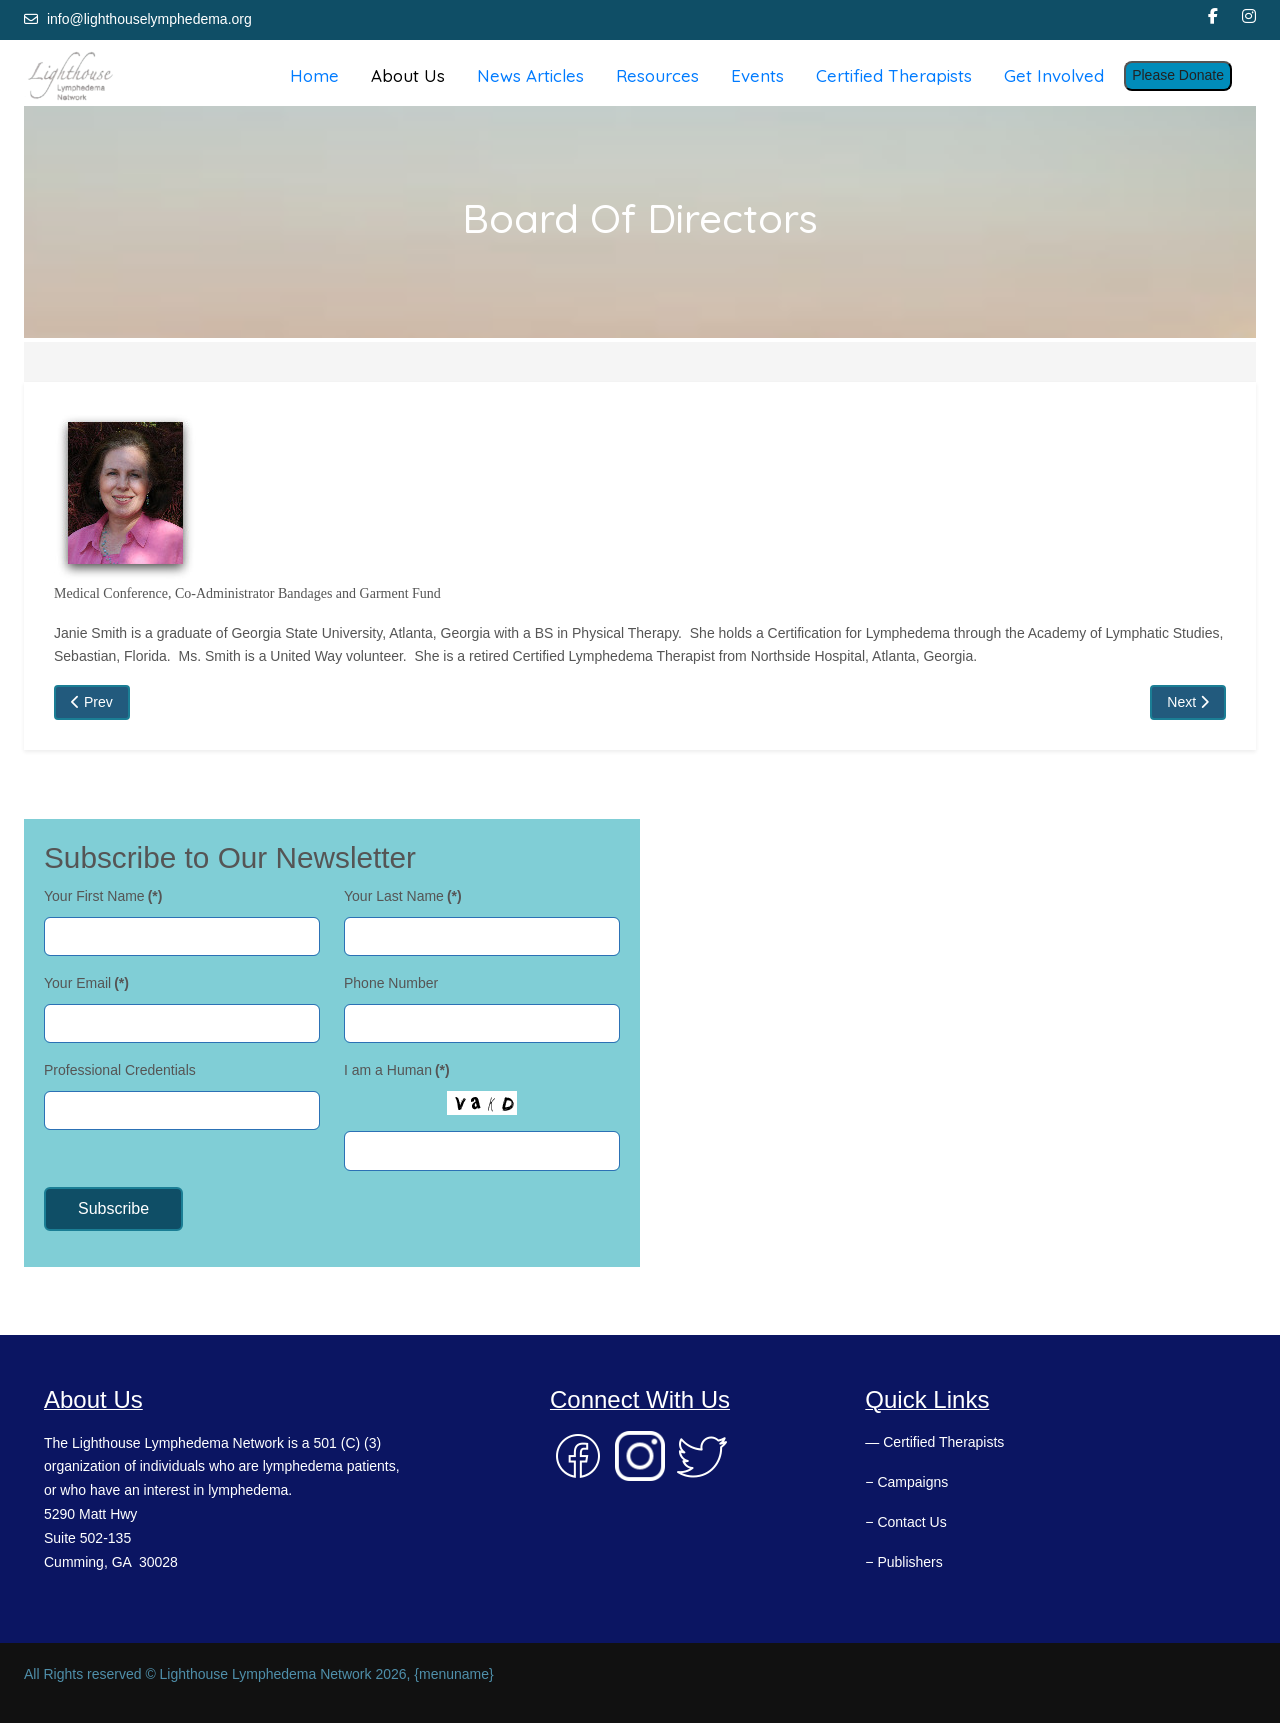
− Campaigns (906, 1482)
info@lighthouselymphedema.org (149, 19)
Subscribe (113, 1208)
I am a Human (397, 1070)
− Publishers (903, 1562)
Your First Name (103, 896)
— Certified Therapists (934, 1442)
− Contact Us (905, 1522)
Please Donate (1178, 75)
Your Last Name (403, 896)
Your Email (86, 983)
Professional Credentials (120, 1070)
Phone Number (391, 983)
